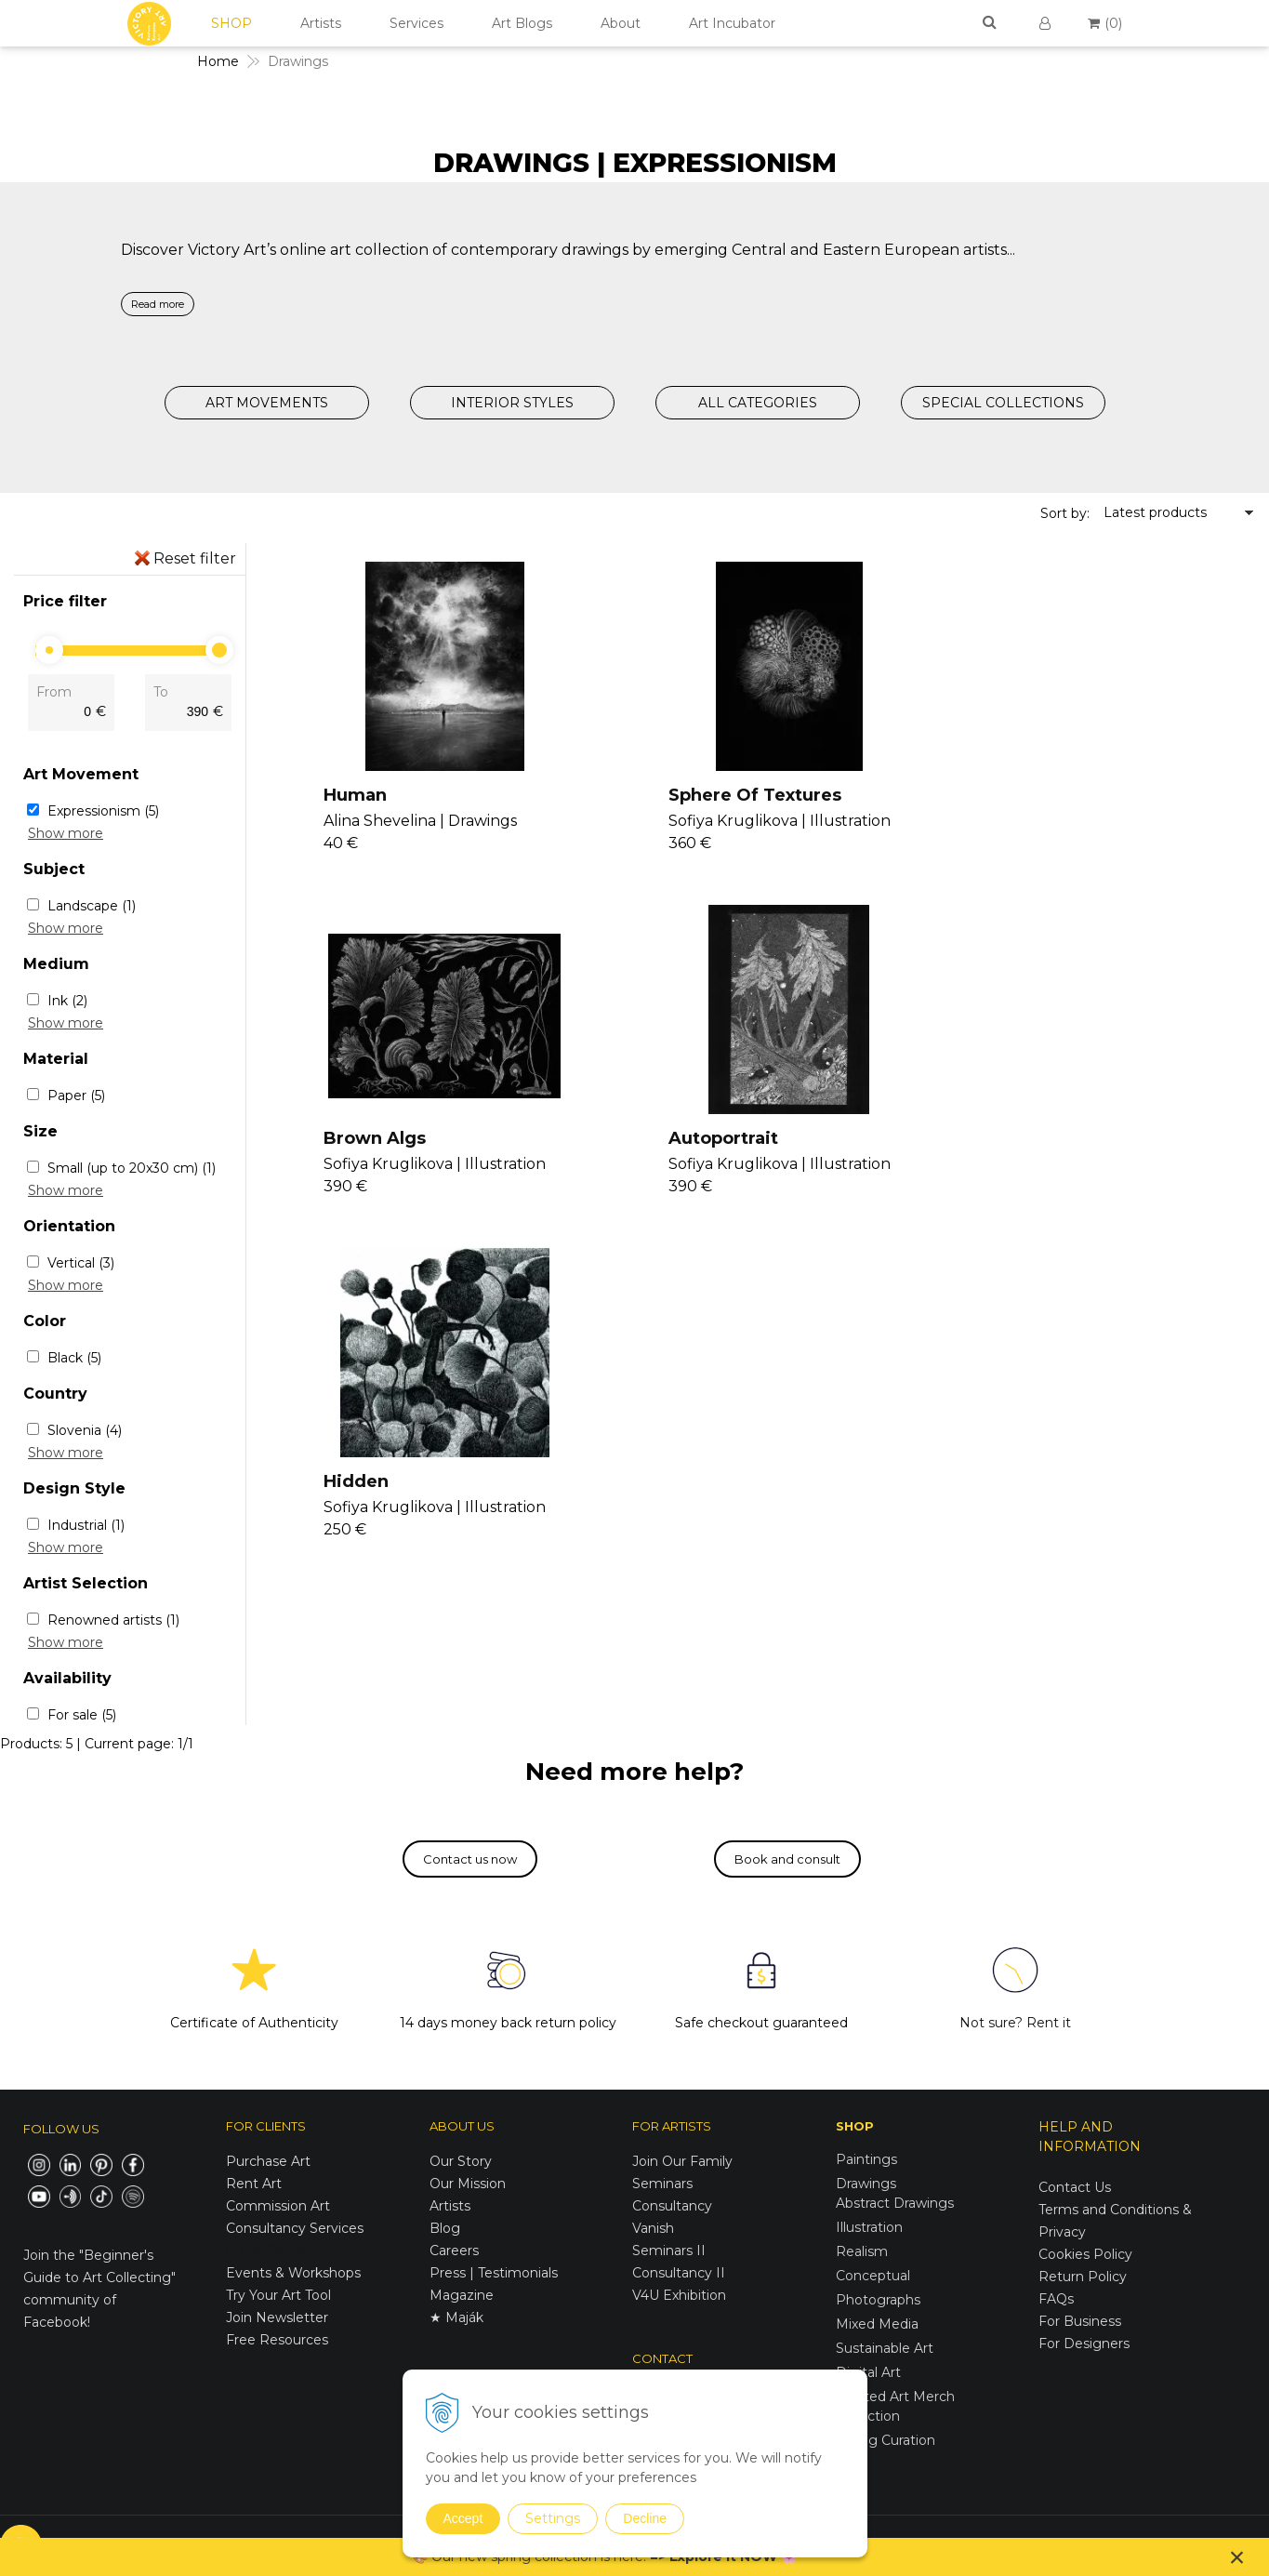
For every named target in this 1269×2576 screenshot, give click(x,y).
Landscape (91, 905)
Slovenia (84, 1430)
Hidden (682, 1139)
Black (74, 1357)
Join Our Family (682, 2161)
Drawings (866, 2183)
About (621, 23)
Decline (645, 2518)
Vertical (80, 1263)
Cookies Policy (1085, 2254)
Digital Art (868, 2372)
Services (416, 23)
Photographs (878, 2299)
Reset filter (194, 558)
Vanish (653, 2228)
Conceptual (873, 2275)
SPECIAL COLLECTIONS (1003, 402)
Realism (862, 2251)
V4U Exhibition (679, 2295)
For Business (1081, 2321)
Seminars (662, 2183)
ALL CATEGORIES (757, 402)
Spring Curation (885, 2440)
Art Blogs (522, 23)
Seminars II (669, 2250)
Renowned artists (113, 1620)
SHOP (231, 23)
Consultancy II (678, 2272)
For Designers (1084, 2343)
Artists (320, 23)
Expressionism (103, 811)
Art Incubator (732, 23)
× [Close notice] (1237, 2557)
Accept (463, 2518)
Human (349, 795)
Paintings (866, 2159)
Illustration (869, 2227)
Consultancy (672, 2206)
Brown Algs (1033, 795)
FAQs (1056, 2299)
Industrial (86, 1525)
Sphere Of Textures (736, 795)
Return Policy (1082, 2276)
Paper (76, 1095)
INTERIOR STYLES (512, 402)
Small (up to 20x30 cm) (131, 1168)
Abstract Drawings (895, 2203)
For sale (81, 1714)
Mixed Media (877, 2324)
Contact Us (1074, 2187)
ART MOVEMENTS (266, 402)
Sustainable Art (884, 2348)
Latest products (1155, 512)
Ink (67, 1000)
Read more (157, 304)
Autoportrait (373, 1139)
